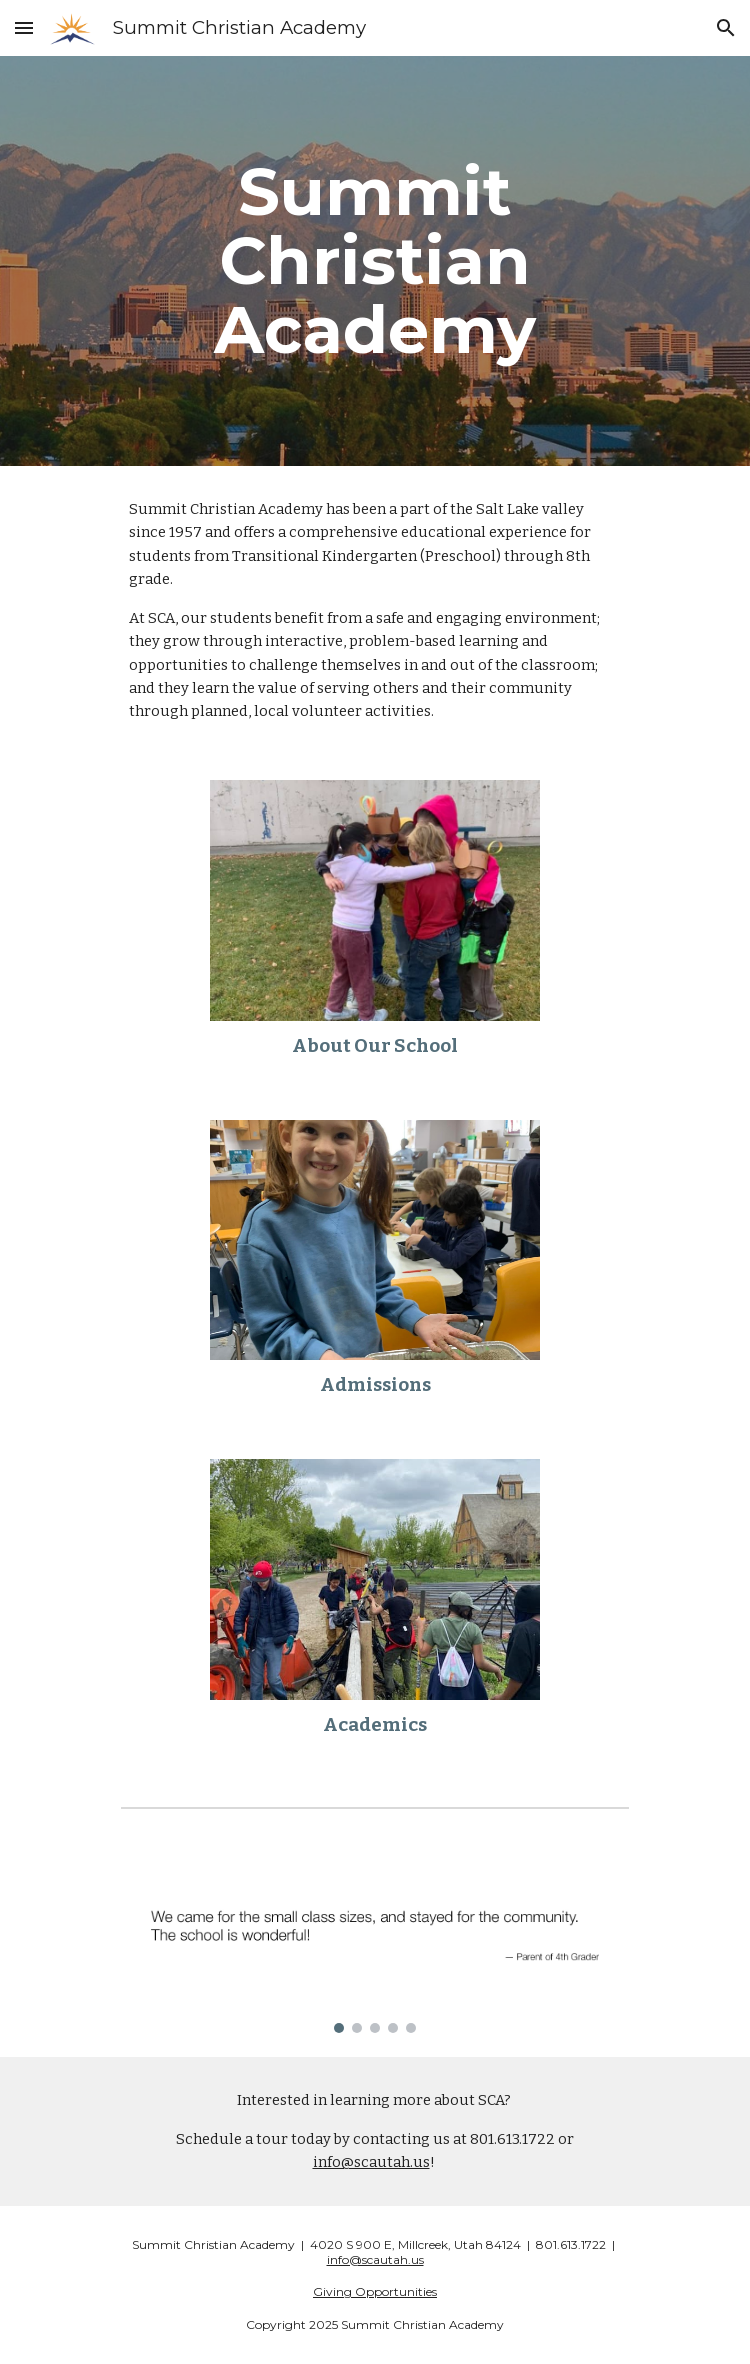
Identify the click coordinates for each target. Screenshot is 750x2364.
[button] (24, 27)
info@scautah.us (371, 2162)
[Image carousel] (374, 1945)
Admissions (375, 1385)
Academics (375, 1725)
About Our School (375, 1046)
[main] (374, 261)
